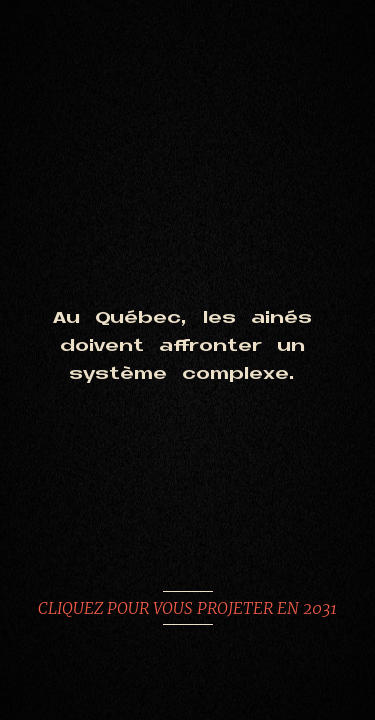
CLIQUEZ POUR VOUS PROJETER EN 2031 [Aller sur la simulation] (187, 608)
